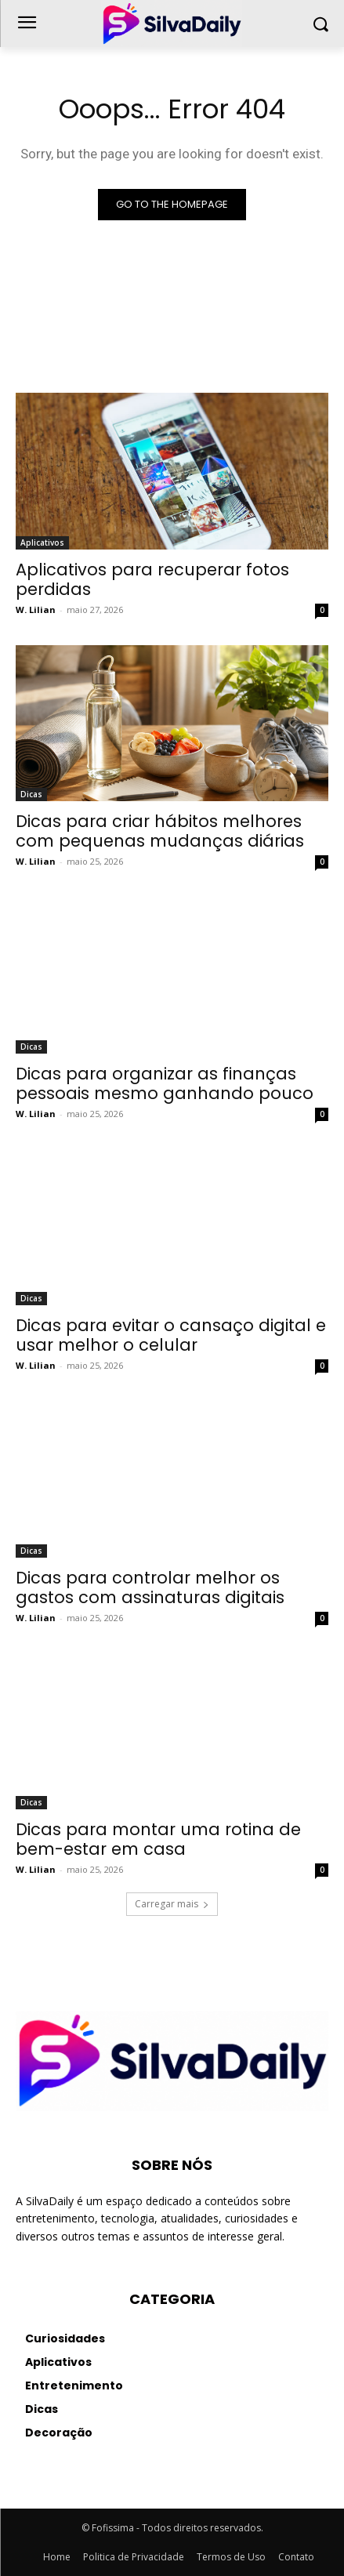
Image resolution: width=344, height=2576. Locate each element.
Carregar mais (172, 1903)
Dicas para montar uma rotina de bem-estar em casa (158, 1839)
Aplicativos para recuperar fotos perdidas (152, 579)
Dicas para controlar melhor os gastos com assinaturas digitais (150, 1587)
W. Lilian (36, 609)
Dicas (31, 794)
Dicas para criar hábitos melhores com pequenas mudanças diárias (160, 831)
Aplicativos (42, 542)
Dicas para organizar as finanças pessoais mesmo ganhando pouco (164, 1083)
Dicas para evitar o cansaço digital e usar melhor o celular (171, 1335)
